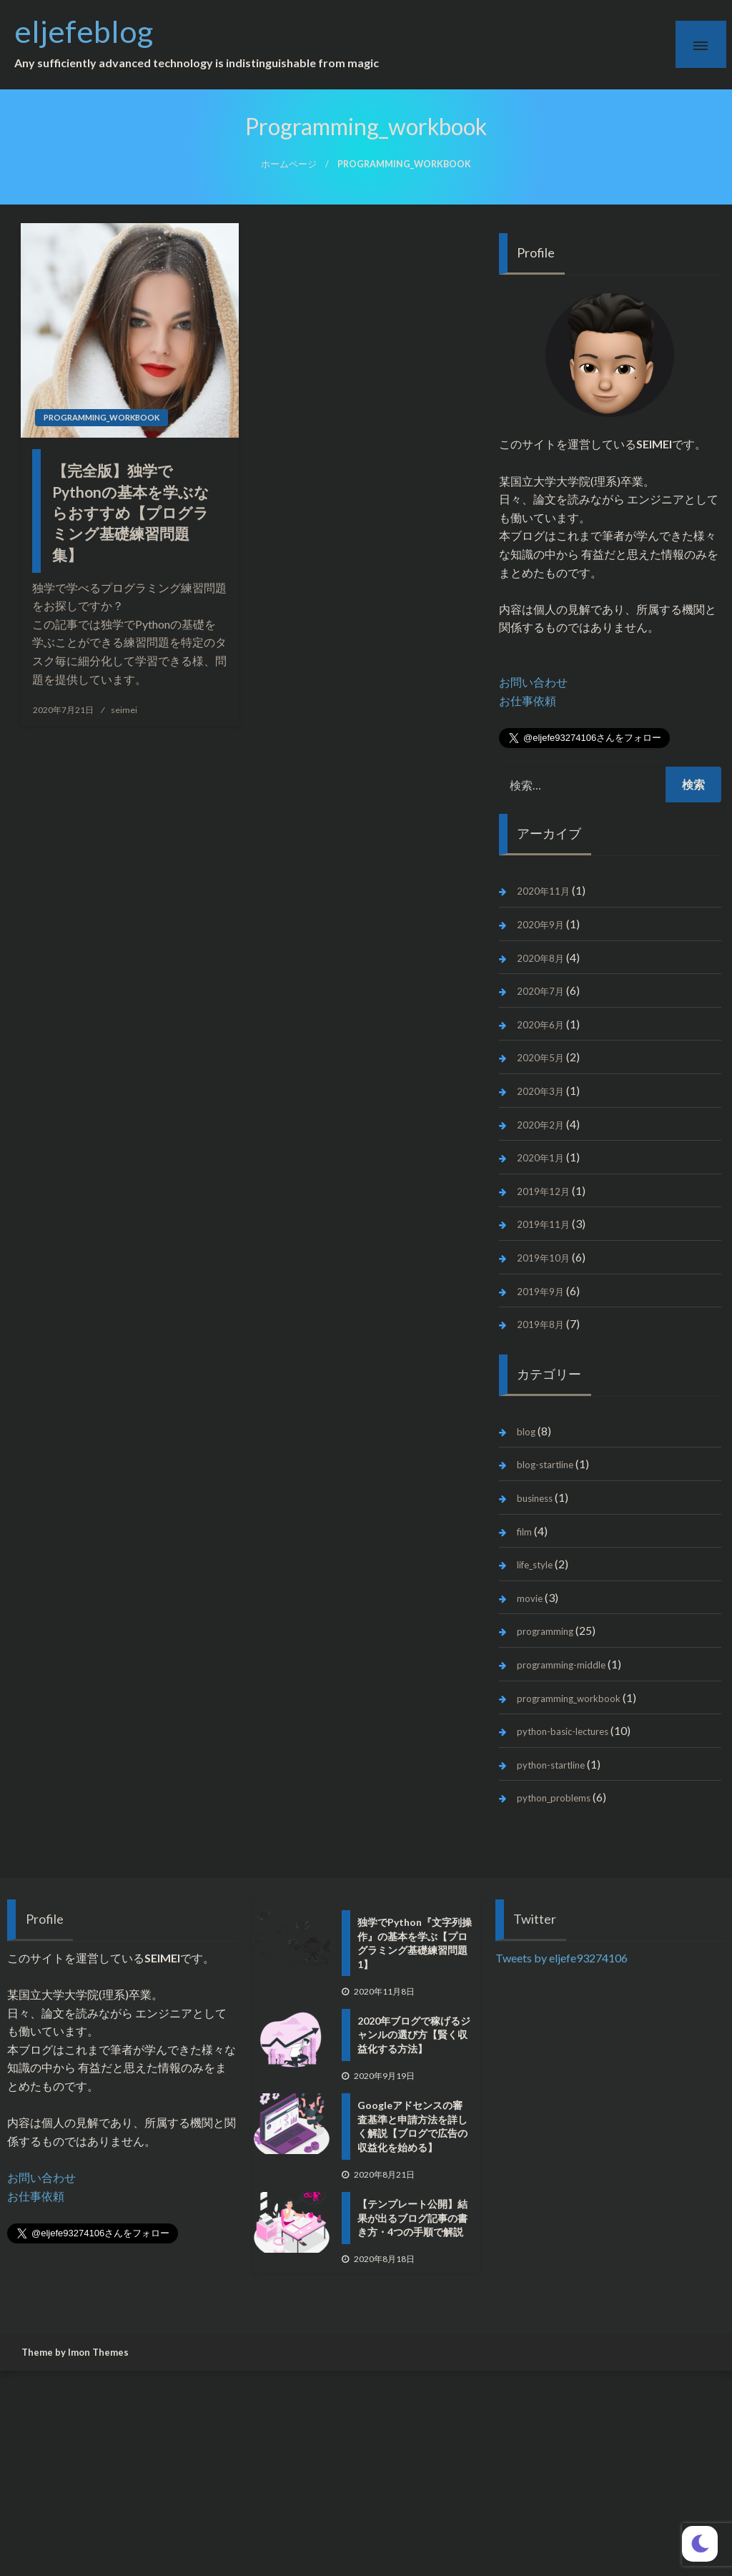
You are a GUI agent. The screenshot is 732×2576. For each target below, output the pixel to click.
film (524, 1532)
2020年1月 (540, 1158)
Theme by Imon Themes (75, 2352)
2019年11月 (543, 1224)
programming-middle (561, 1665)
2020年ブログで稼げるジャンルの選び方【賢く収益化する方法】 (413, 2035)
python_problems (553, 1798)
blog (526, 1431)
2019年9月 (540, 1291)
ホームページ (289, 164)
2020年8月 (540, 958)
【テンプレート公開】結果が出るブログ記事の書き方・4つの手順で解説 (412, 2218)
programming (545, 1631)
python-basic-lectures (562, 1731)
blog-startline (545, 1464)
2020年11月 (543, 891)
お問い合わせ (533, 682)
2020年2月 (540, 1125)
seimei (124, 709)
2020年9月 (540, 924)
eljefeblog (99, 30)
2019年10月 (543, 1258)
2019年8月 (540, 1324)
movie (530, 1598)
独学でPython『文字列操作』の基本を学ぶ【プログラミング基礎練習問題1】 (414, 1943)
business (535, 1498)
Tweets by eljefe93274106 (561, 1958)
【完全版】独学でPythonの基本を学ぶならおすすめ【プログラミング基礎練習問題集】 (130, 512)
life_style (535, 1564)
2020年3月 (540, 1091)
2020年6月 (540, 1025)
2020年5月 (540, 1057)
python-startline (551, 1765)
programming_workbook (101, 417)
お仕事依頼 (527, 700)
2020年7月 (540, 991)
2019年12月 (543, 1191)
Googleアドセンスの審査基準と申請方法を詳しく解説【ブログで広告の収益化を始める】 (412, 2126)
